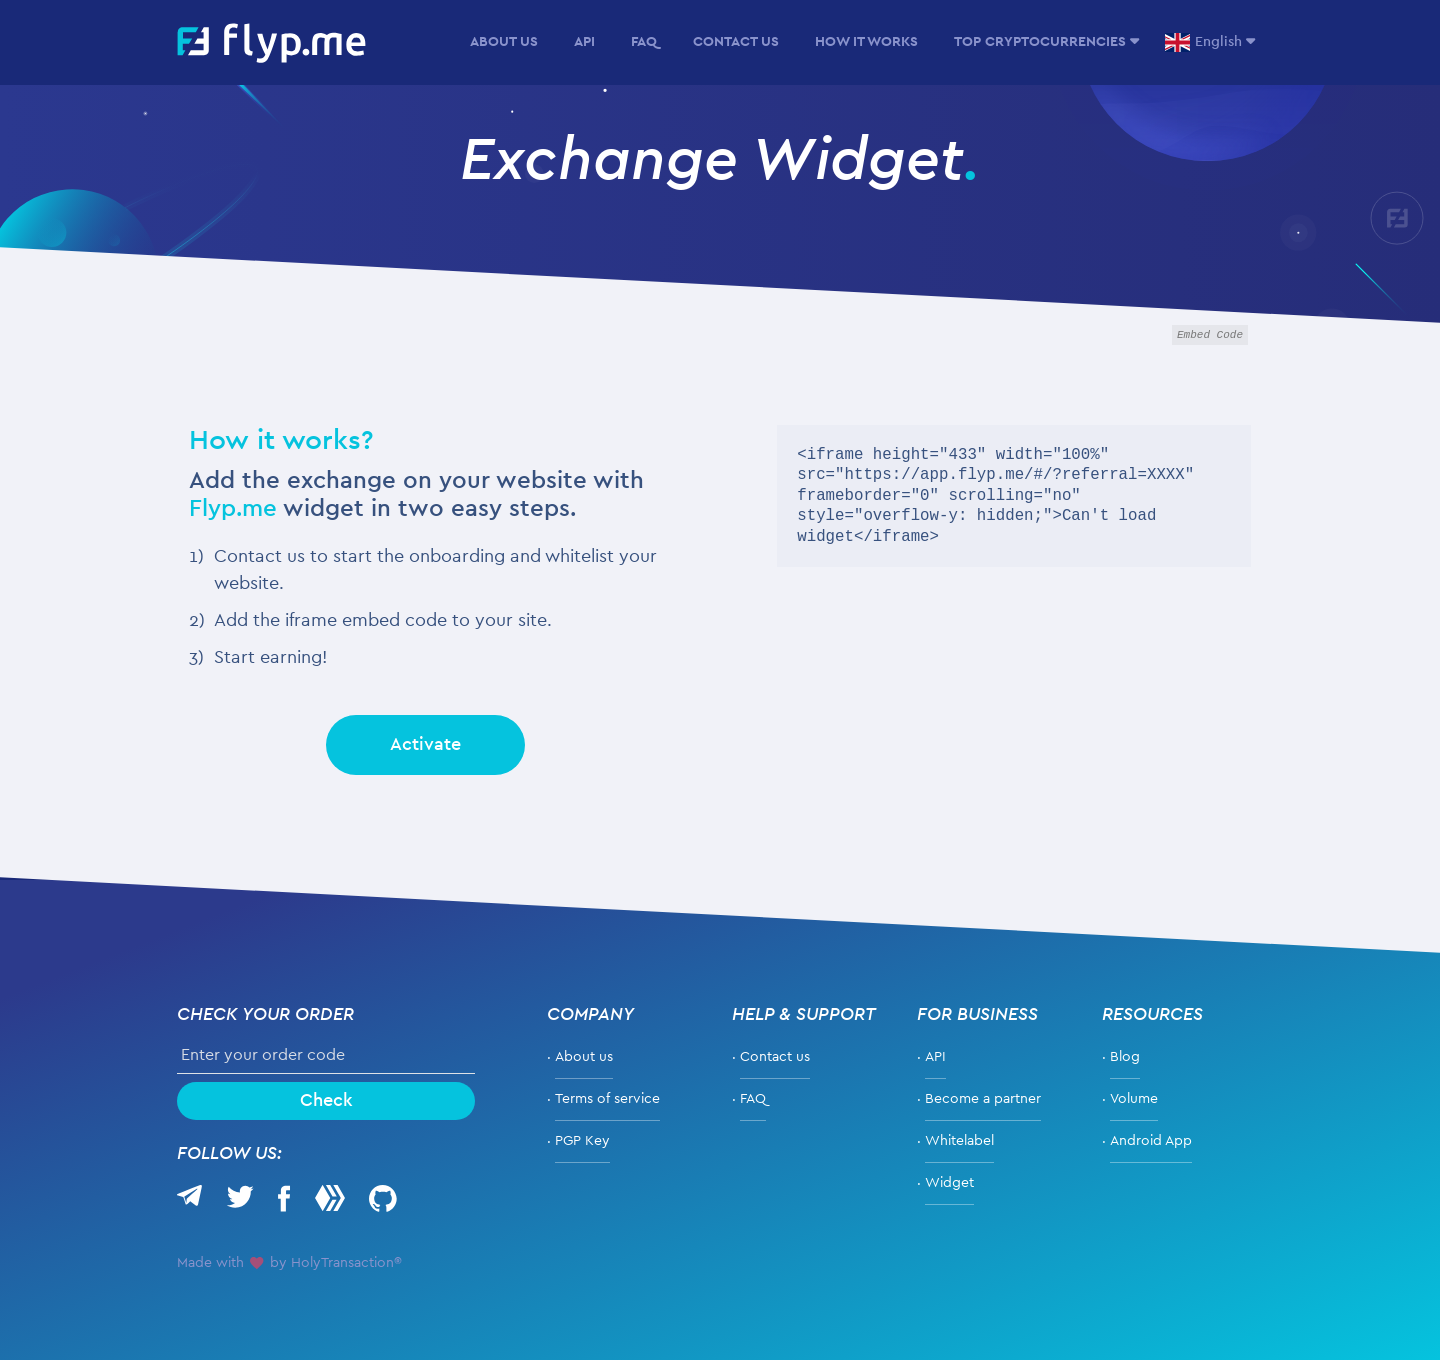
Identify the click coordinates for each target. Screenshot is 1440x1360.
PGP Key (582, 1141)
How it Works (866, 42)
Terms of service (607, 1099)
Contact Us (736, 42)
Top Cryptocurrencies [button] (1040, 42)
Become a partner (983, 1099)
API (584, 42)
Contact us (775, 1057)
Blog (1125, 1057)
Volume (1134, 1099)
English (1203, 42)
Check (326, 1101)
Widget (949, 1183)
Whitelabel (959, 1141)
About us (504, 42)
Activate (425, 745)
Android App (1151, 1141)
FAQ (644, 42)
